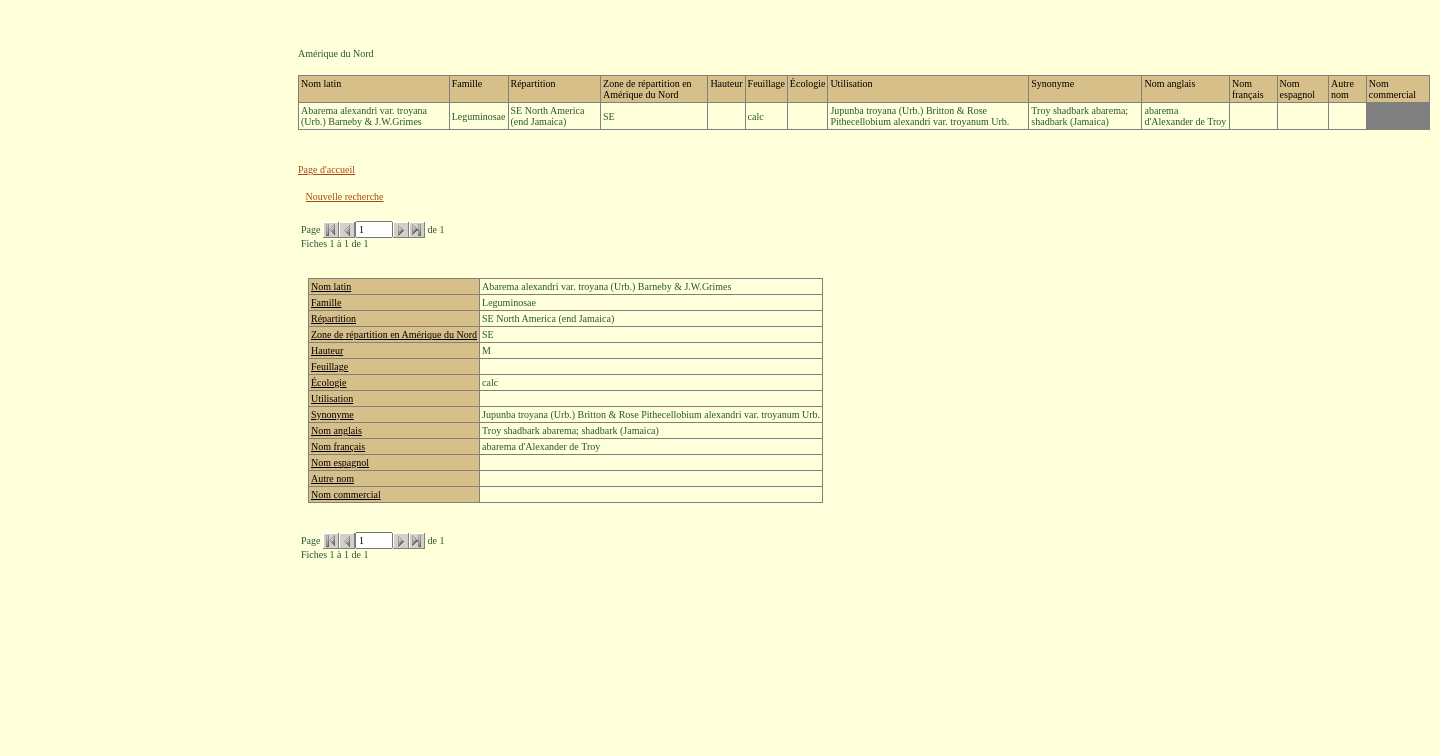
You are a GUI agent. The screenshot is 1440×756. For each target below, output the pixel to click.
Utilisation (332, 398)
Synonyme (332, 414)
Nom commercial (346, 494)
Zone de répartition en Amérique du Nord (394, 334)
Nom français (338, 446)
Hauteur (327, 350)
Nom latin (331, 286)
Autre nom (332, 478)
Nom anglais (336, 430)
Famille (326, 302)
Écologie (329, 382)
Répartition (333, 318)
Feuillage (329, 366)
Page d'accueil (326, 169)
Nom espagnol (340, 462)
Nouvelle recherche (345, 196)
